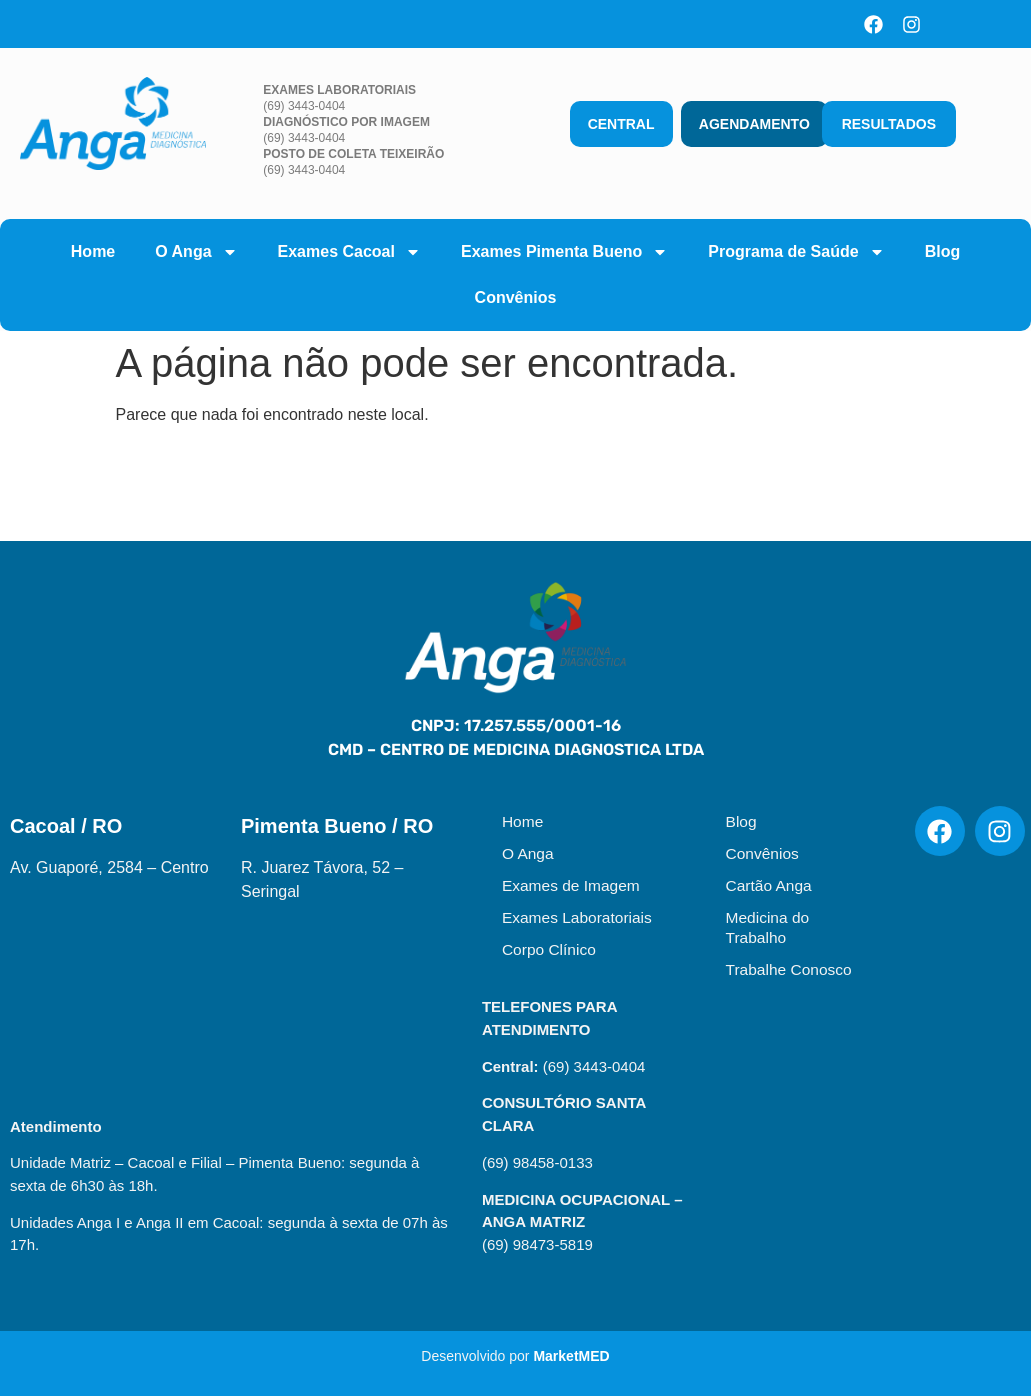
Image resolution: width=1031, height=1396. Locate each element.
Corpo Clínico (549, 949)
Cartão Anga (769, 885)
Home (93, 251)
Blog (943, 251)
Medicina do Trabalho (768, 927)
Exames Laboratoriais (577, 917)
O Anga (196, 252)
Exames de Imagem (571, 885)
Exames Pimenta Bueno (564, 252)
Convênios (516, 297)
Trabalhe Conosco (789, 969)
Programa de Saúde (796, 252)
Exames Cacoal (349, 252)
